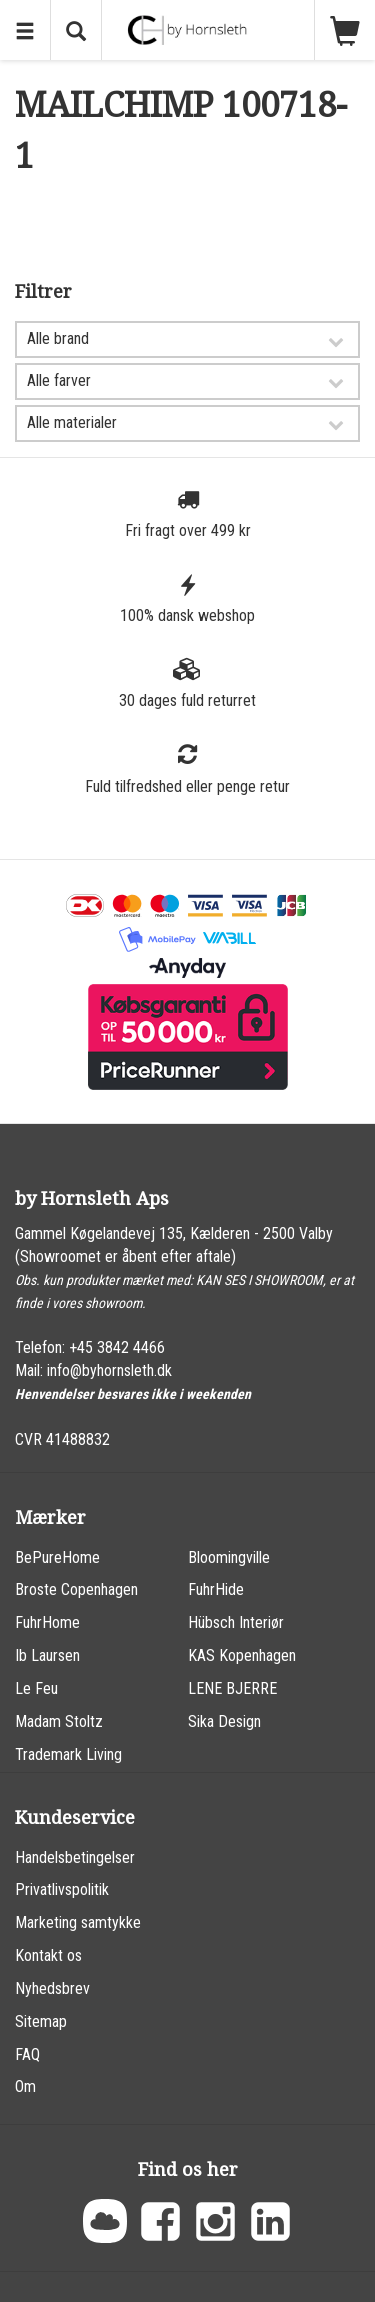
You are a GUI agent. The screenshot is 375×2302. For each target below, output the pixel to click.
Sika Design (224, 1721)
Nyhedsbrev (52, 1988)
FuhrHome (47, 1622)
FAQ (27, 2054)
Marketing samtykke (78, 1922)
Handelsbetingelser (75, 1857)
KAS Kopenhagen (242, 1655)
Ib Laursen (47, 1655)
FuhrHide (216, 1589)
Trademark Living (68, 1754)
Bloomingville (229, 1557)
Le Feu (36, 1688)
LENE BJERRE (232, 1688)
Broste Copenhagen (76, 1589)
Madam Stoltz (59, 1721)
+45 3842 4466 (117, 1347)
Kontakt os (48, 1955)
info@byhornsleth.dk (109, 1370)
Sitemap (41, 2021)
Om (25, 2086)
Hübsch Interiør (236, 1622)
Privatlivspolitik (62, 1889)
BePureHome (57, 1557)
